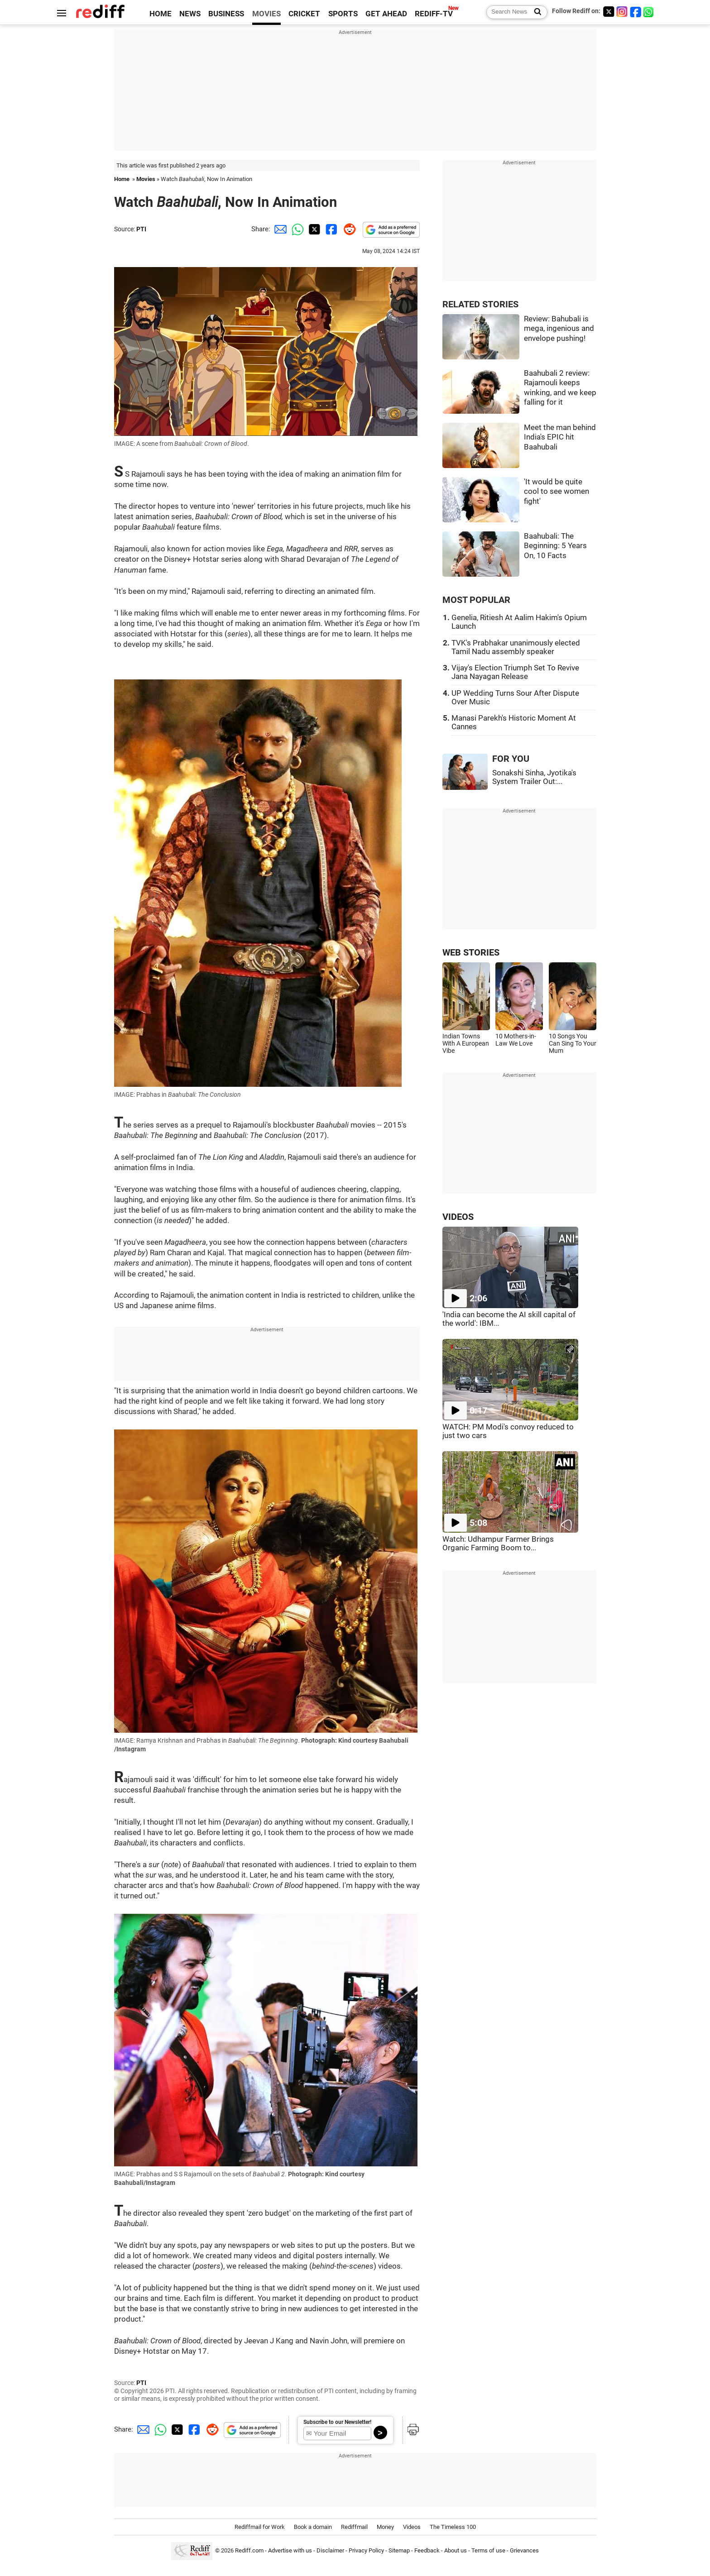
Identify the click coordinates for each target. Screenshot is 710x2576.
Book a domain (313, 2526)
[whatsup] (649, 11)
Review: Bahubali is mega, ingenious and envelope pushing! (559, 329)
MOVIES (266, 14)
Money (385, 2526)
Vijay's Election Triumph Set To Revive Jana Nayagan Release (515, 672)
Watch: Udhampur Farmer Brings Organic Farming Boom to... (498, 1543)
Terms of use (488, 2550)
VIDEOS (458, 1217)
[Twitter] (608, 11)
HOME (160, 14)
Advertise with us (290, 2550)
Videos (412, 2526)
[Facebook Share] (330, 229)
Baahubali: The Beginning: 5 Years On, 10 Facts (555, 546)
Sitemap (399, 2550)
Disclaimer (330, 2550)
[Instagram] (622, 11)
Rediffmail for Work (260, 2526)
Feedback (427, 2550)
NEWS (190, 14)
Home (122, 179)
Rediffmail (354, 2526)
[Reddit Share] (347, 229)
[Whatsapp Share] (296, 229)
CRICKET (304, 14)
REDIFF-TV (434, 14)
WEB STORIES (470, 952)
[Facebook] (636, 11)
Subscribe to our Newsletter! (337, 2422)
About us (455, 2550)
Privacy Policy (366, 2550)
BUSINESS (226, 14)
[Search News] (535, 12)
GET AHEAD (386, 14)
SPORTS (343, 14)
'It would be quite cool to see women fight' (556, 492)
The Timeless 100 (453, 2526)
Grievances (524, 2550)
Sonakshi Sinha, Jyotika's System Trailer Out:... (534, 777)
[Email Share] (279, 229)
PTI (141, 229)
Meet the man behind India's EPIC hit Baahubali (560, 437)
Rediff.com (249, 2550)
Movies (145, 179)
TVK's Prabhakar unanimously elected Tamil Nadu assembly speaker (515, 647)
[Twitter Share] (313, 229)
